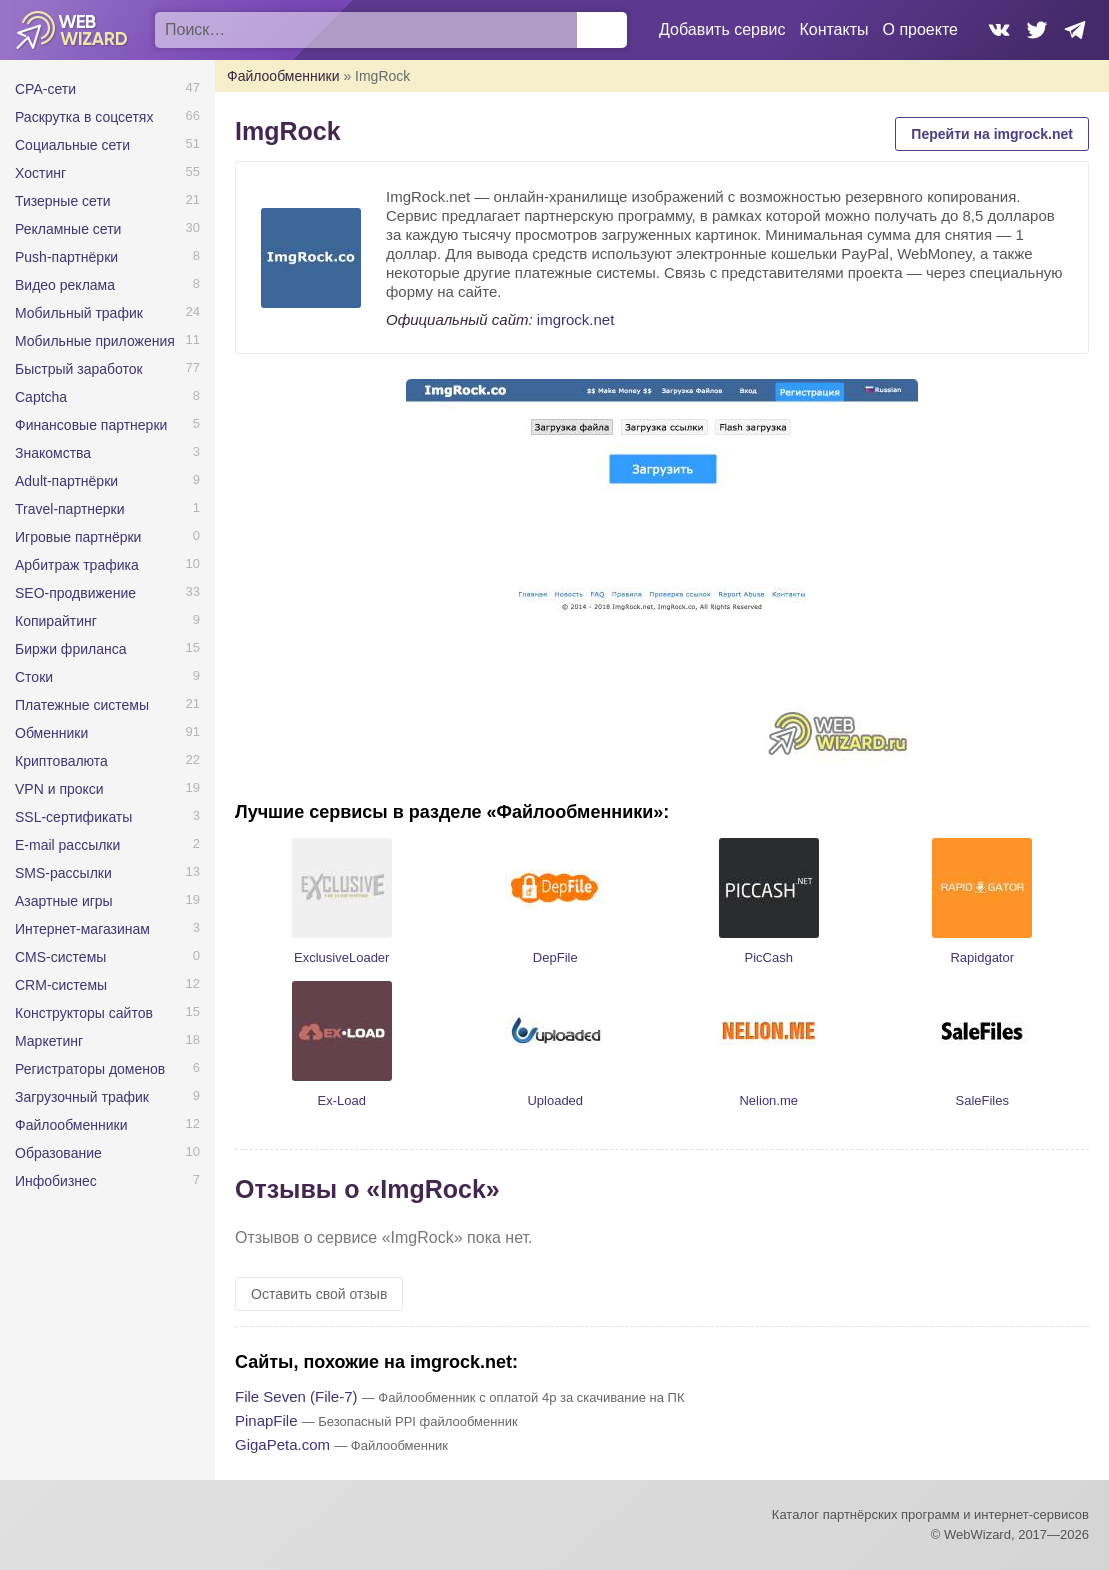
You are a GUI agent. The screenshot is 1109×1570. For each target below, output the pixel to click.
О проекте (920, 29)
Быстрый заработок (79, 369)
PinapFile (266, 1420)
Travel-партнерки (70, 509)
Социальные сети (72, 145)
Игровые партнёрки (78, 537)
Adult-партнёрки (66, 481)
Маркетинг (49, 1041)
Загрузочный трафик (82, 1097)
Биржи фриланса (70, 649)
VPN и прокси (59, 789)
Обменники (51, 733)
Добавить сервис (722, 29)
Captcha (41, 397)
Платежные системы (82, 705)
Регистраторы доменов (90, 1069)
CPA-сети (45, 89)
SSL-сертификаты (73, 817)
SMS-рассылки (63, 873)
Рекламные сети (68, 229)
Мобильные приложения (95, 341)
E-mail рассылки (67, 845)
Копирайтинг (56, 621)
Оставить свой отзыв (319, 1294)
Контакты (833, 29)
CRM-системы (61, 985)
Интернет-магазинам (82, 929)
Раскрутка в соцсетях (84, 117)
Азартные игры (64, 901)
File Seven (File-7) (296, 1396)
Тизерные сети (63, 201)
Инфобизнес (56, 1181)
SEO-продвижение (75, 593)
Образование (58, 1153)
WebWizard (72, 30)
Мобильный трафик (79, 313)
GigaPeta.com (282, 1444)
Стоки (34, 677)
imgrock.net (576, 319)
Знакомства (53, 453)
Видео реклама (65, 285)
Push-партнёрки (66, 257)
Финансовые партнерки (91, 425)
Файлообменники (71, 1125)
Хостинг (40, 173)
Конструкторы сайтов (84, 1013)
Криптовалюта (61, 761)
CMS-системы (60, 957)
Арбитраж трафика (77, 565)
